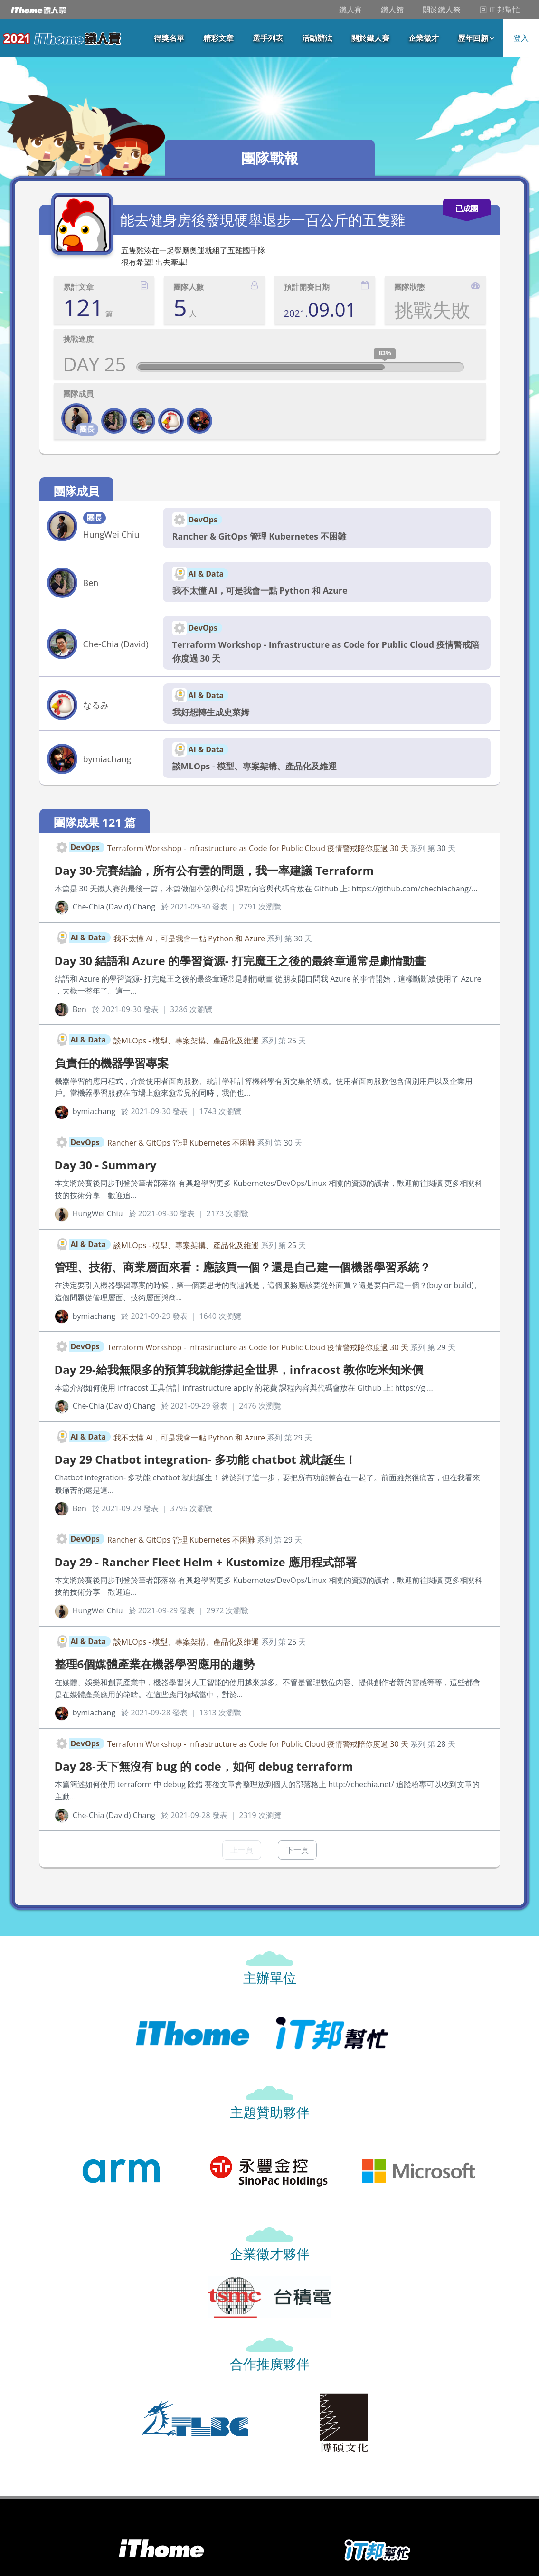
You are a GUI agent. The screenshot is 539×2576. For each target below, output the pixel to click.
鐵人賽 (350, 9)
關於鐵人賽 (370, 38)
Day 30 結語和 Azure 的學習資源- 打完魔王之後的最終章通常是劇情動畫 (240, 960)
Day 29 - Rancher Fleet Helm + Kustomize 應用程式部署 (206, 1562)
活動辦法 (317, 38)
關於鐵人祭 (442, 9)
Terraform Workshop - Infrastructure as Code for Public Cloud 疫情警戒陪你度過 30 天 (325, 651)
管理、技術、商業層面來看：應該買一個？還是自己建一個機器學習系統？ (243, 1267)
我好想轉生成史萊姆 (210, 712)
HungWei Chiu (111, 534)
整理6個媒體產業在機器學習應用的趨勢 (155, 1664)
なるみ (96, 704)
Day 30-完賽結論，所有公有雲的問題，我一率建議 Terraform (214, 870)
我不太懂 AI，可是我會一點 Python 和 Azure (260, 590)
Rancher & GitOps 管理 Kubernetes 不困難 (259, 536)
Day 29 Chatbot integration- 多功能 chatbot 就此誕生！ (205, 1459)
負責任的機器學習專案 (112, 1062)
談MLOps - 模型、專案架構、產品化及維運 (254, 766)
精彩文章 (218, 38)
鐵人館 (392, 9)
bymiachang (107, 759)
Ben (91, 582)
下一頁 (297, 1850)
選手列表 (268, 38)
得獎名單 (169, 38)
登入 (521, 38)
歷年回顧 (473, 38)
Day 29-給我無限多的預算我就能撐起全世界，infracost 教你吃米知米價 (239, 1369)
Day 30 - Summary (106, 1165)
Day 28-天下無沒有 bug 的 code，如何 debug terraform (204, 1766)
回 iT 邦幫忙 (500, 9)
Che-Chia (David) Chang (116, 645)
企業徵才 (423, 38)
